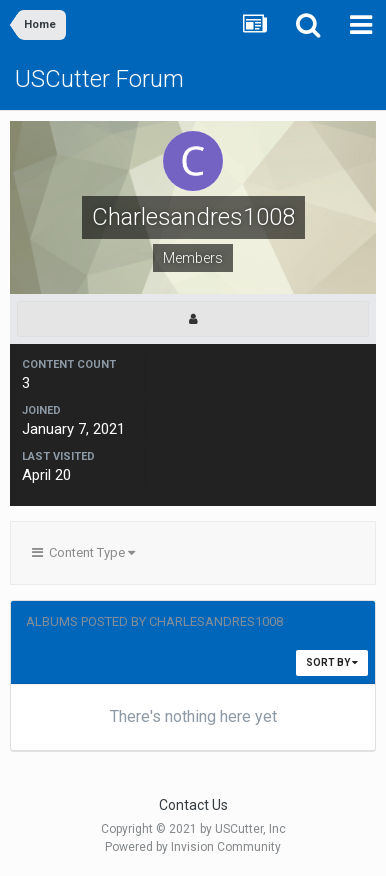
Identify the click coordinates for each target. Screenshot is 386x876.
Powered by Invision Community (193, 847)
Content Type (83, 552)
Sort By (332, 662)
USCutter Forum (99, 79)
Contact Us (193, 805)
